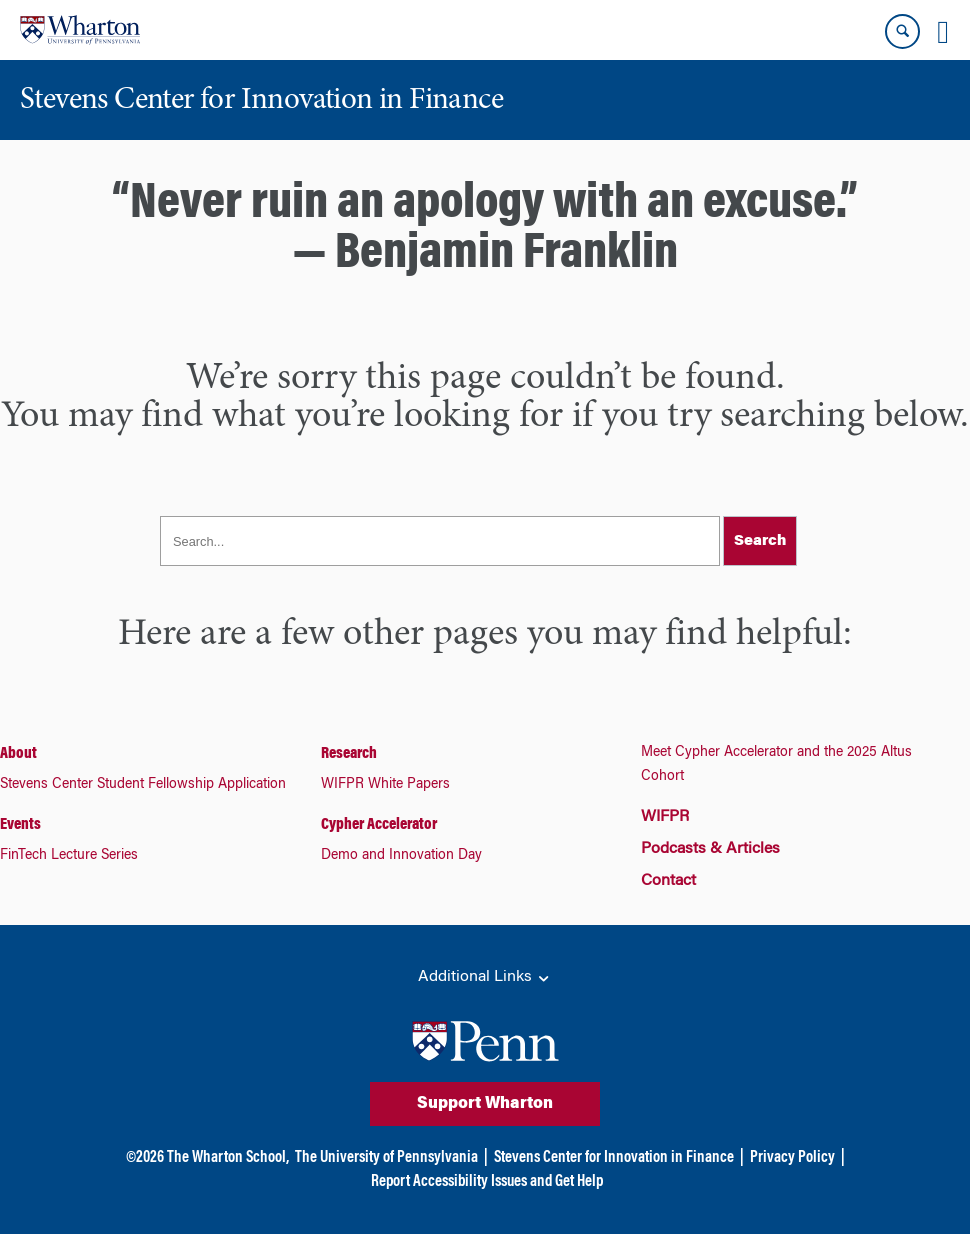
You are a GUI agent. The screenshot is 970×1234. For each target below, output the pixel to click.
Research (349, 754)
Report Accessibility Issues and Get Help (487, 1182)
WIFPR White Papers (385, 785)
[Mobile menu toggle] (943, 32)
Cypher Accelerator (379, 825)
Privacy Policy (792, 1158)
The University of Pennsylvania (386, 1158)
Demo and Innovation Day (401, 856)
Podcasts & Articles (710, 849)
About (18, 754)
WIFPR (665, 817)
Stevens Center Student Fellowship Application (143, 785)
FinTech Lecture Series (69, 856)
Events (20, 825)
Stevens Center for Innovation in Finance (614, 1158)
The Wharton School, (228, 1158)
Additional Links (485, 978)
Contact (668, 881)
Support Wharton (485, 1104)
